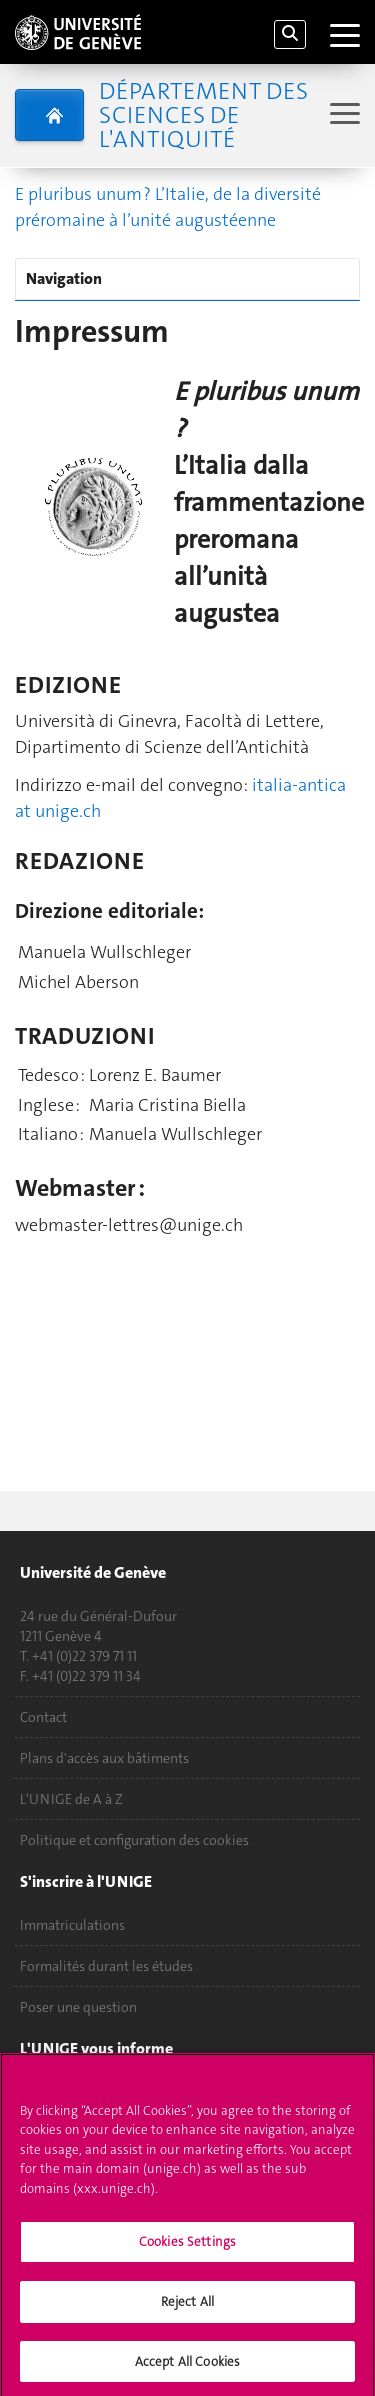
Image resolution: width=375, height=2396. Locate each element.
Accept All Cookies (187, 2367)
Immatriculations (72, 1925)
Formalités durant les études (106, 1966)
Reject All (187, 2307)
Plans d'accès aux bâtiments (104, 1758)
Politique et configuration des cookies (134, 1840)
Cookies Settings (187, 2248)
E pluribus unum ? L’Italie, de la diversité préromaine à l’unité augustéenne (168, 207)
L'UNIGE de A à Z (71, 1799)
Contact (43, 1717)
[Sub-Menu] (342, 115)
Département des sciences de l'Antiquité (203, 115)
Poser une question (78, 2007)
